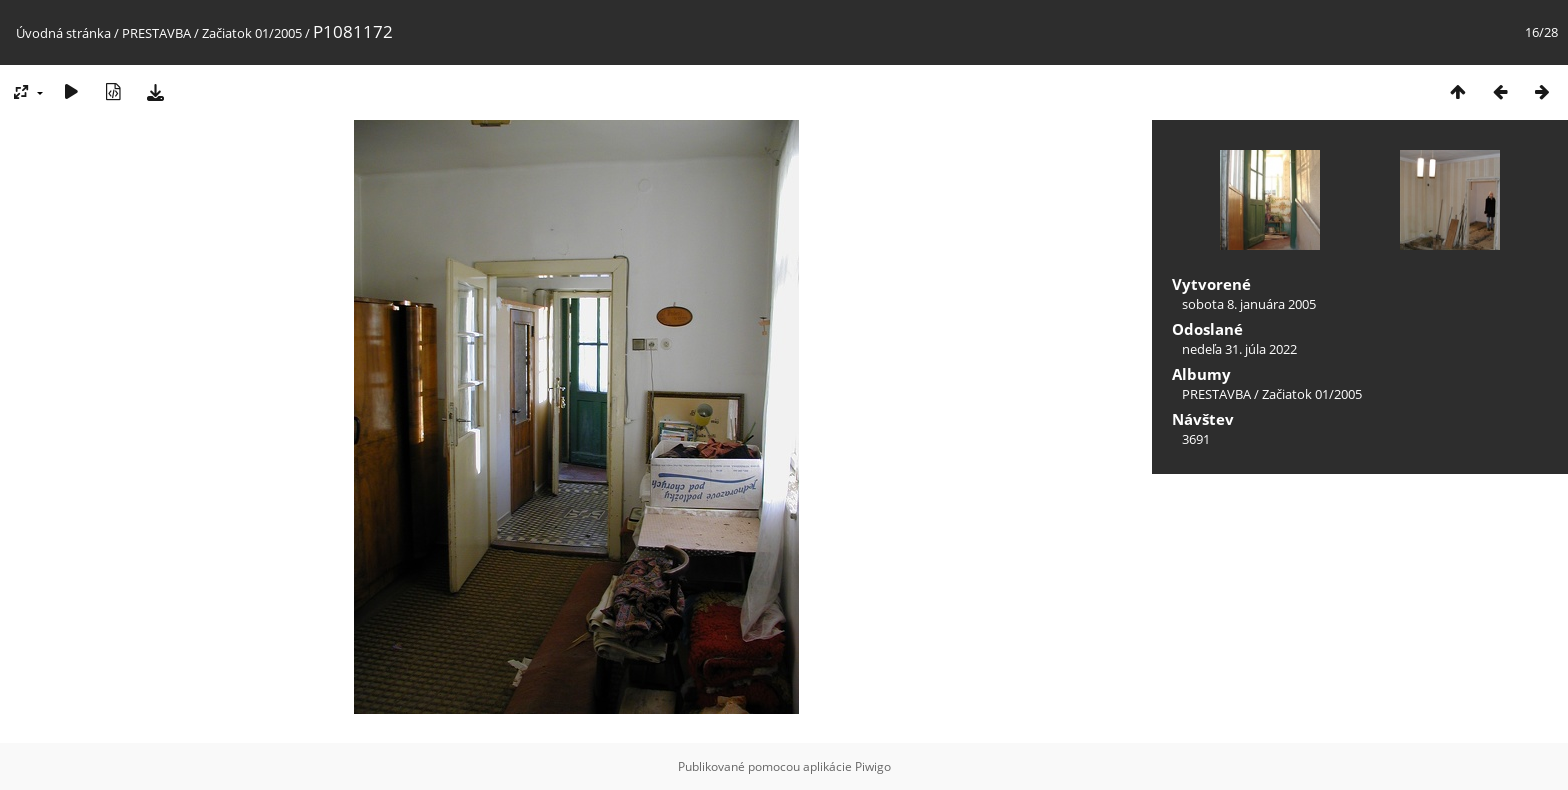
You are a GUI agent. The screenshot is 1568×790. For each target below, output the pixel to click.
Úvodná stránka (63, 33)
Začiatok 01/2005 (252, 33)
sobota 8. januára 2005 (1249, 304)
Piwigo (873, 766)
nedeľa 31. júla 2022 (1239, 349)
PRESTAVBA (158, 33)
